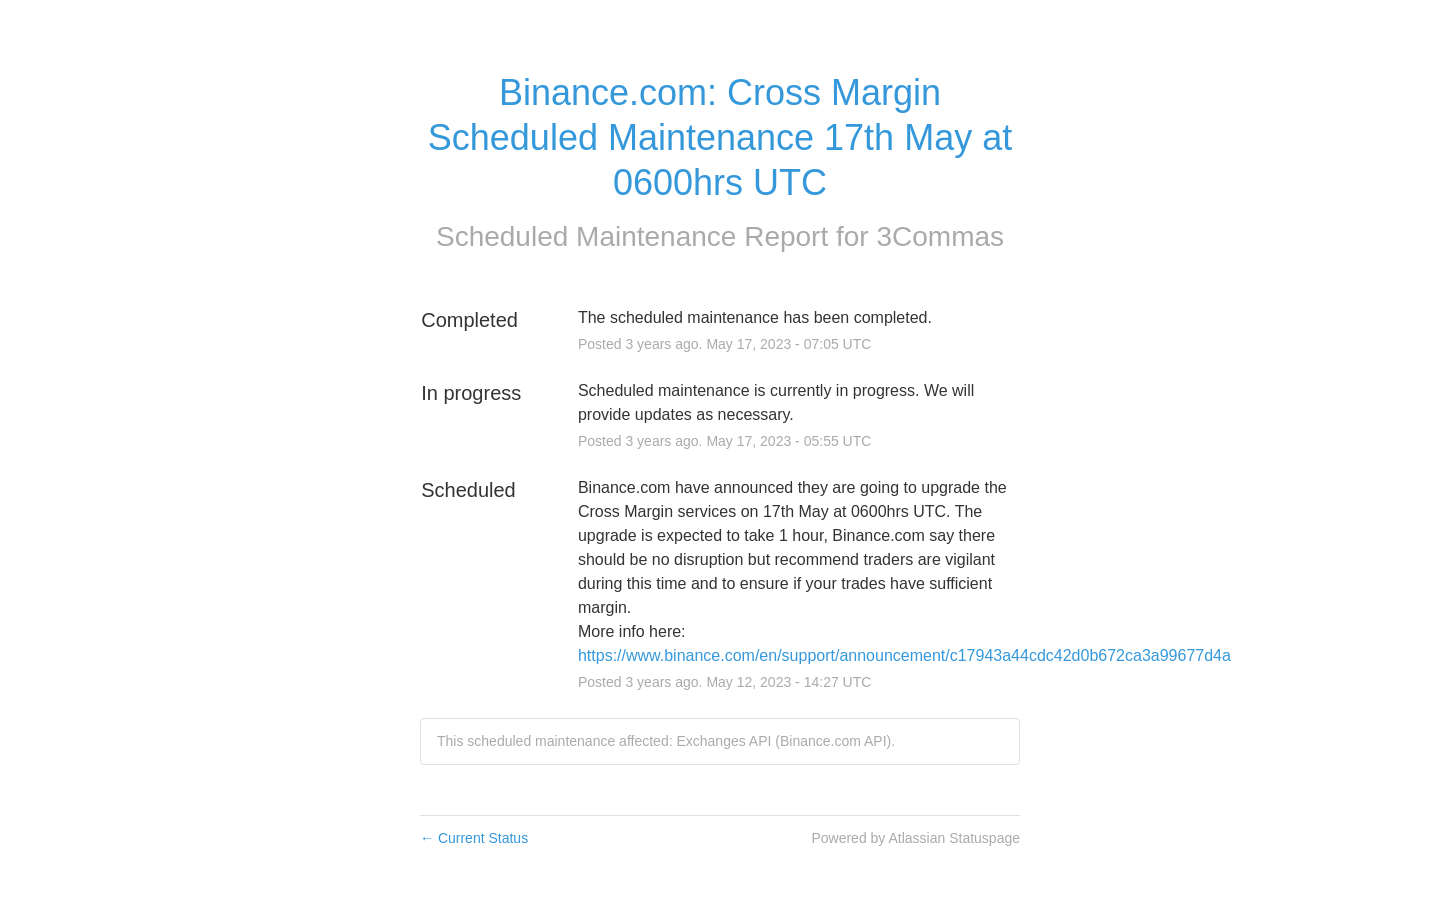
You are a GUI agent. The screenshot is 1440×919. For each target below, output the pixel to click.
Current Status (474, 838)
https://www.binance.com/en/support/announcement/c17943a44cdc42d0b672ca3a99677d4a (904, 655)
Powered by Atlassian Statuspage (915, 838)
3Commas (940, 236)
